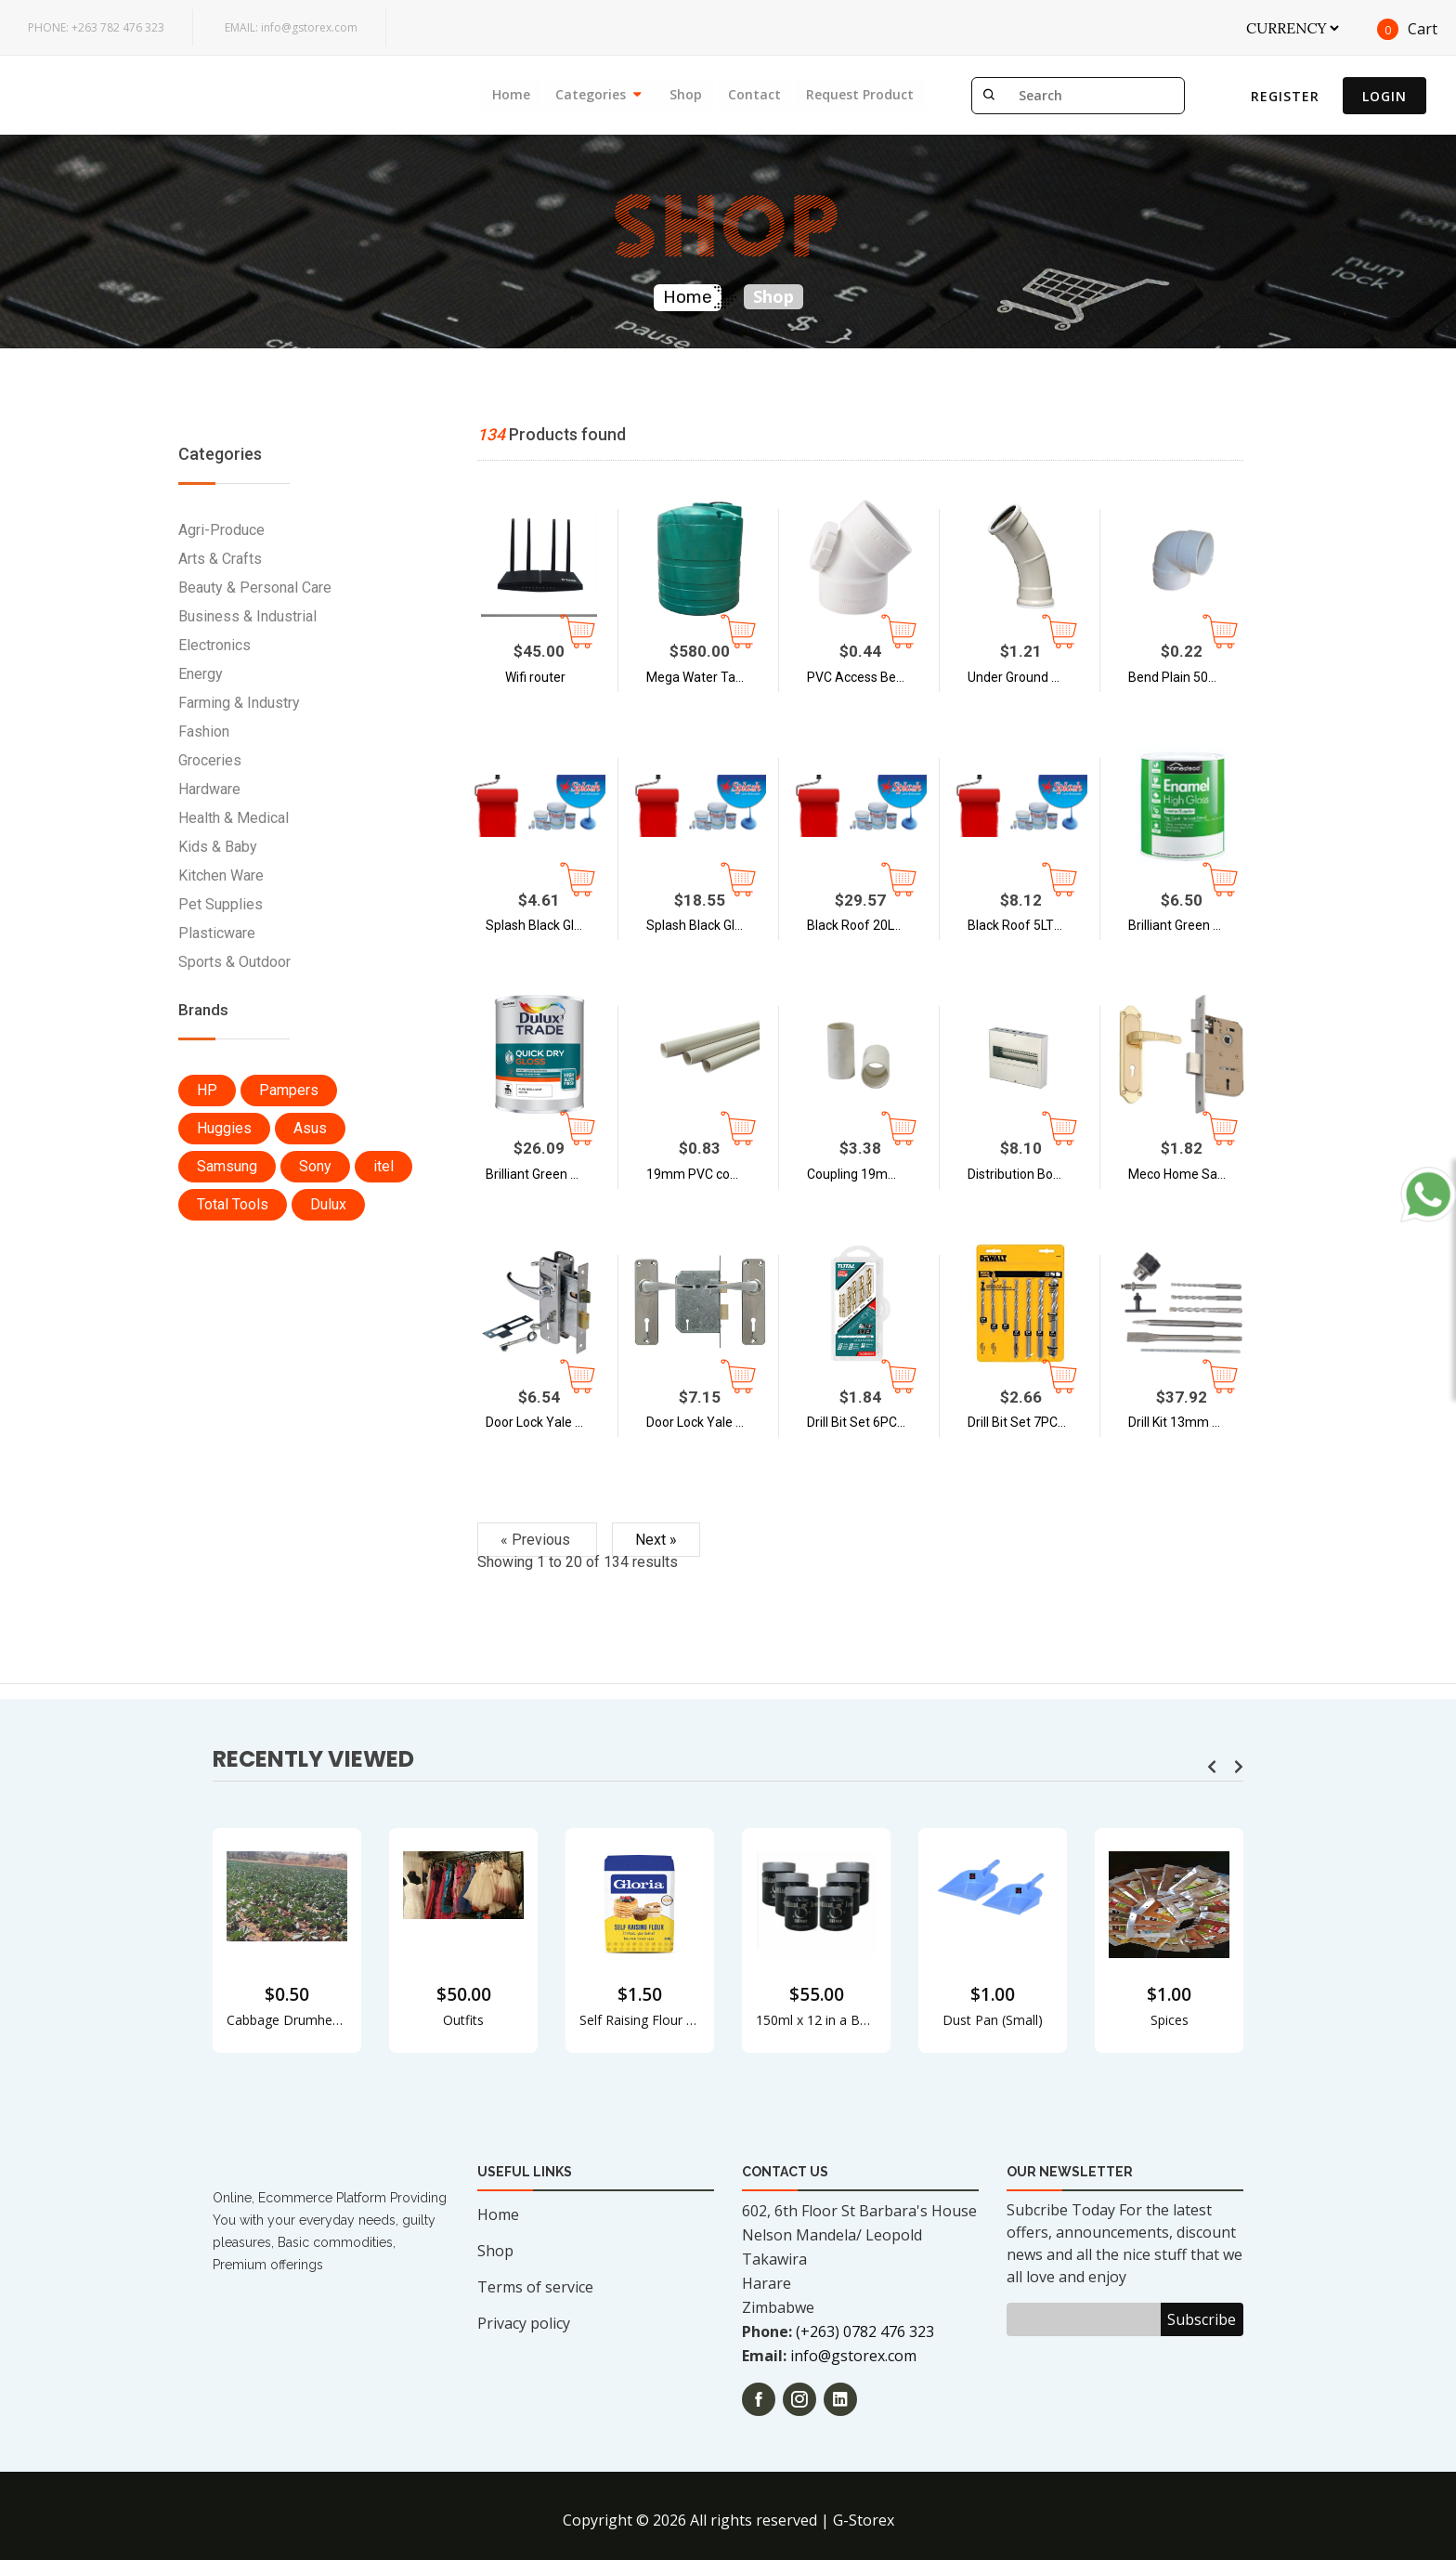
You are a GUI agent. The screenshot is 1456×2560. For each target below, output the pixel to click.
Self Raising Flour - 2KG (639, 2020)
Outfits (463, 2020)
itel (383, 1166)
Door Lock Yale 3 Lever (709, 1422)
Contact (753, 94)
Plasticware (216, 933)
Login (1384, 96)
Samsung (227, 1166)
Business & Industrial (247, 616)
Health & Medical (233, 818)
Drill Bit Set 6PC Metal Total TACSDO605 (870, 1422)
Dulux (328, 1204)
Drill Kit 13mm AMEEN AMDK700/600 (1191, 1422)
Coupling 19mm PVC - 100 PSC (870, 1174)
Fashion (203, 731)
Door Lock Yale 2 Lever (549, 1422)
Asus (310, 1128)
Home (509, 94)
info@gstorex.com (291, 27)
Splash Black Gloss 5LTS (709, 925)
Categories (589, 94)
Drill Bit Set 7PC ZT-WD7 (1031, 1422)
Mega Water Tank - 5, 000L (709, 677)
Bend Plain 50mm (1180, 677)
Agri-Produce (221, 530)
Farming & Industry (239, 703)
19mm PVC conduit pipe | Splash (709, 1174)
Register (1285, 96)
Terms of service (535, 2287)
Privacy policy (523, 2323)
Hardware (209, 789)
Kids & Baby (217, 847)
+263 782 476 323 (96, 27)
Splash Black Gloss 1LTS (549, 925)
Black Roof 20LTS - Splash (870, 925)
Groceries (209, 760)
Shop (685, 94)
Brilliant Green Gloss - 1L (1191, 925)
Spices (1169, 2020)
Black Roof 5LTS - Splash (1031, 925)
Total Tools (232, 1204)
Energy (200, 674)
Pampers (288, 1090)
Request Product (860, 94)
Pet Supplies (220, 904)
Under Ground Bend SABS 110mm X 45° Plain (1031, 677)
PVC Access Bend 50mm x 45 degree (870, 677)
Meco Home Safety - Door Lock (1191, 1174)
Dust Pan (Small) (992, 2020)
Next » (656, 1539)
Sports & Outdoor (234, 962)
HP (207, 1090)
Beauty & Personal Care (255, 587)
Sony (315, 1166)
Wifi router (535, 677)
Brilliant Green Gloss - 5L (549, 1174)
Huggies (224, 1128)
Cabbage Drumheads (287, 2020)
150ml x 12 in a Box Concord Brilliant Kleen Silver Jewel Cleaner (816, 2020)
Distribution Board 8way (1031, 1174)
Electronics (214, 645)
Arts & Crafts (220, 559)
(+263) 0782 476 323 (865, 2331)
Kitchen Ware (221, 875)
